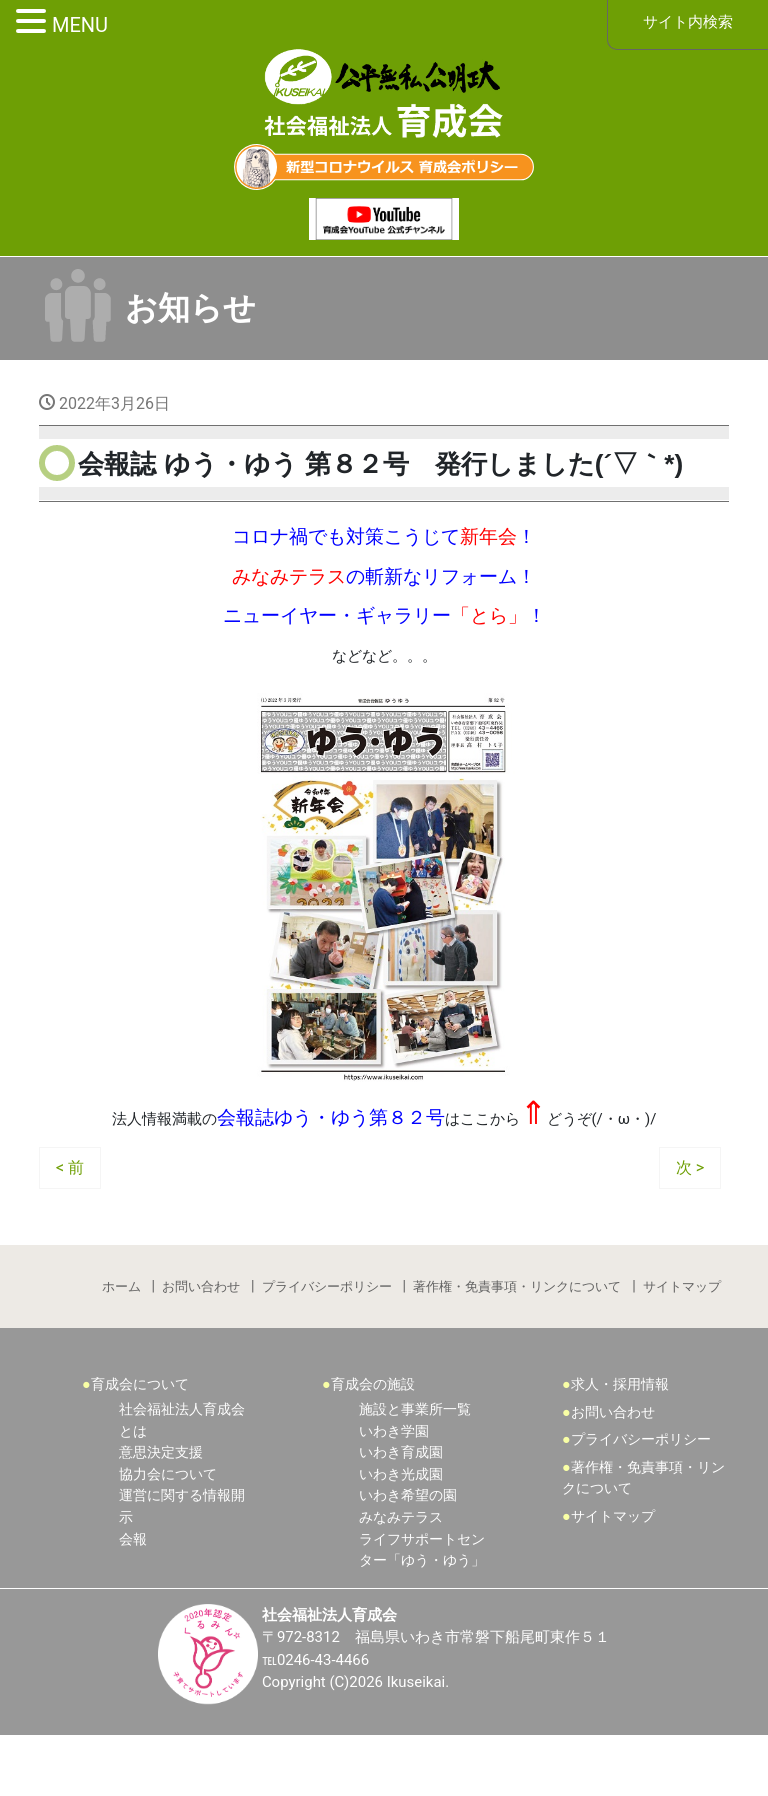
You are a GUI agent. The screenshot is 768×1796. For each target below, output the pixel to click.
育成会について (140, 1443)
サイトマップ (685, 1339)
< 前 (70, 1217)
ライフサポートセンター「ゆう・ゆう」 (422, 1608)
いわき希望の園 (408, 1553)
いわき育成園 (401, 1510)
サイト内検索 (688, 23)
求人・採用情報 (620, 1443)
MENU (80, 25)
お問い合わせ (200, 1339)
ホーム (118, 1339)
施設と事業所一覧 (415, 1467)
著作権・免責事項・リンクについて (519, 1339)
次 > (690, 1217)
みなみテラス (401, 1575)
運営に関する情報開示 (182, 1564)
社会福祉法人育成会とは (182, 1478)
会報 (133, 1597)
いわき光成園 (401, 1532)
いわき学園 (394, 1489)
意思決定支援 (161, 1510)
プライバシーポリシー (327, 1339)
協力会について (168, 1532)
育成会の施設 (373, 1443)
